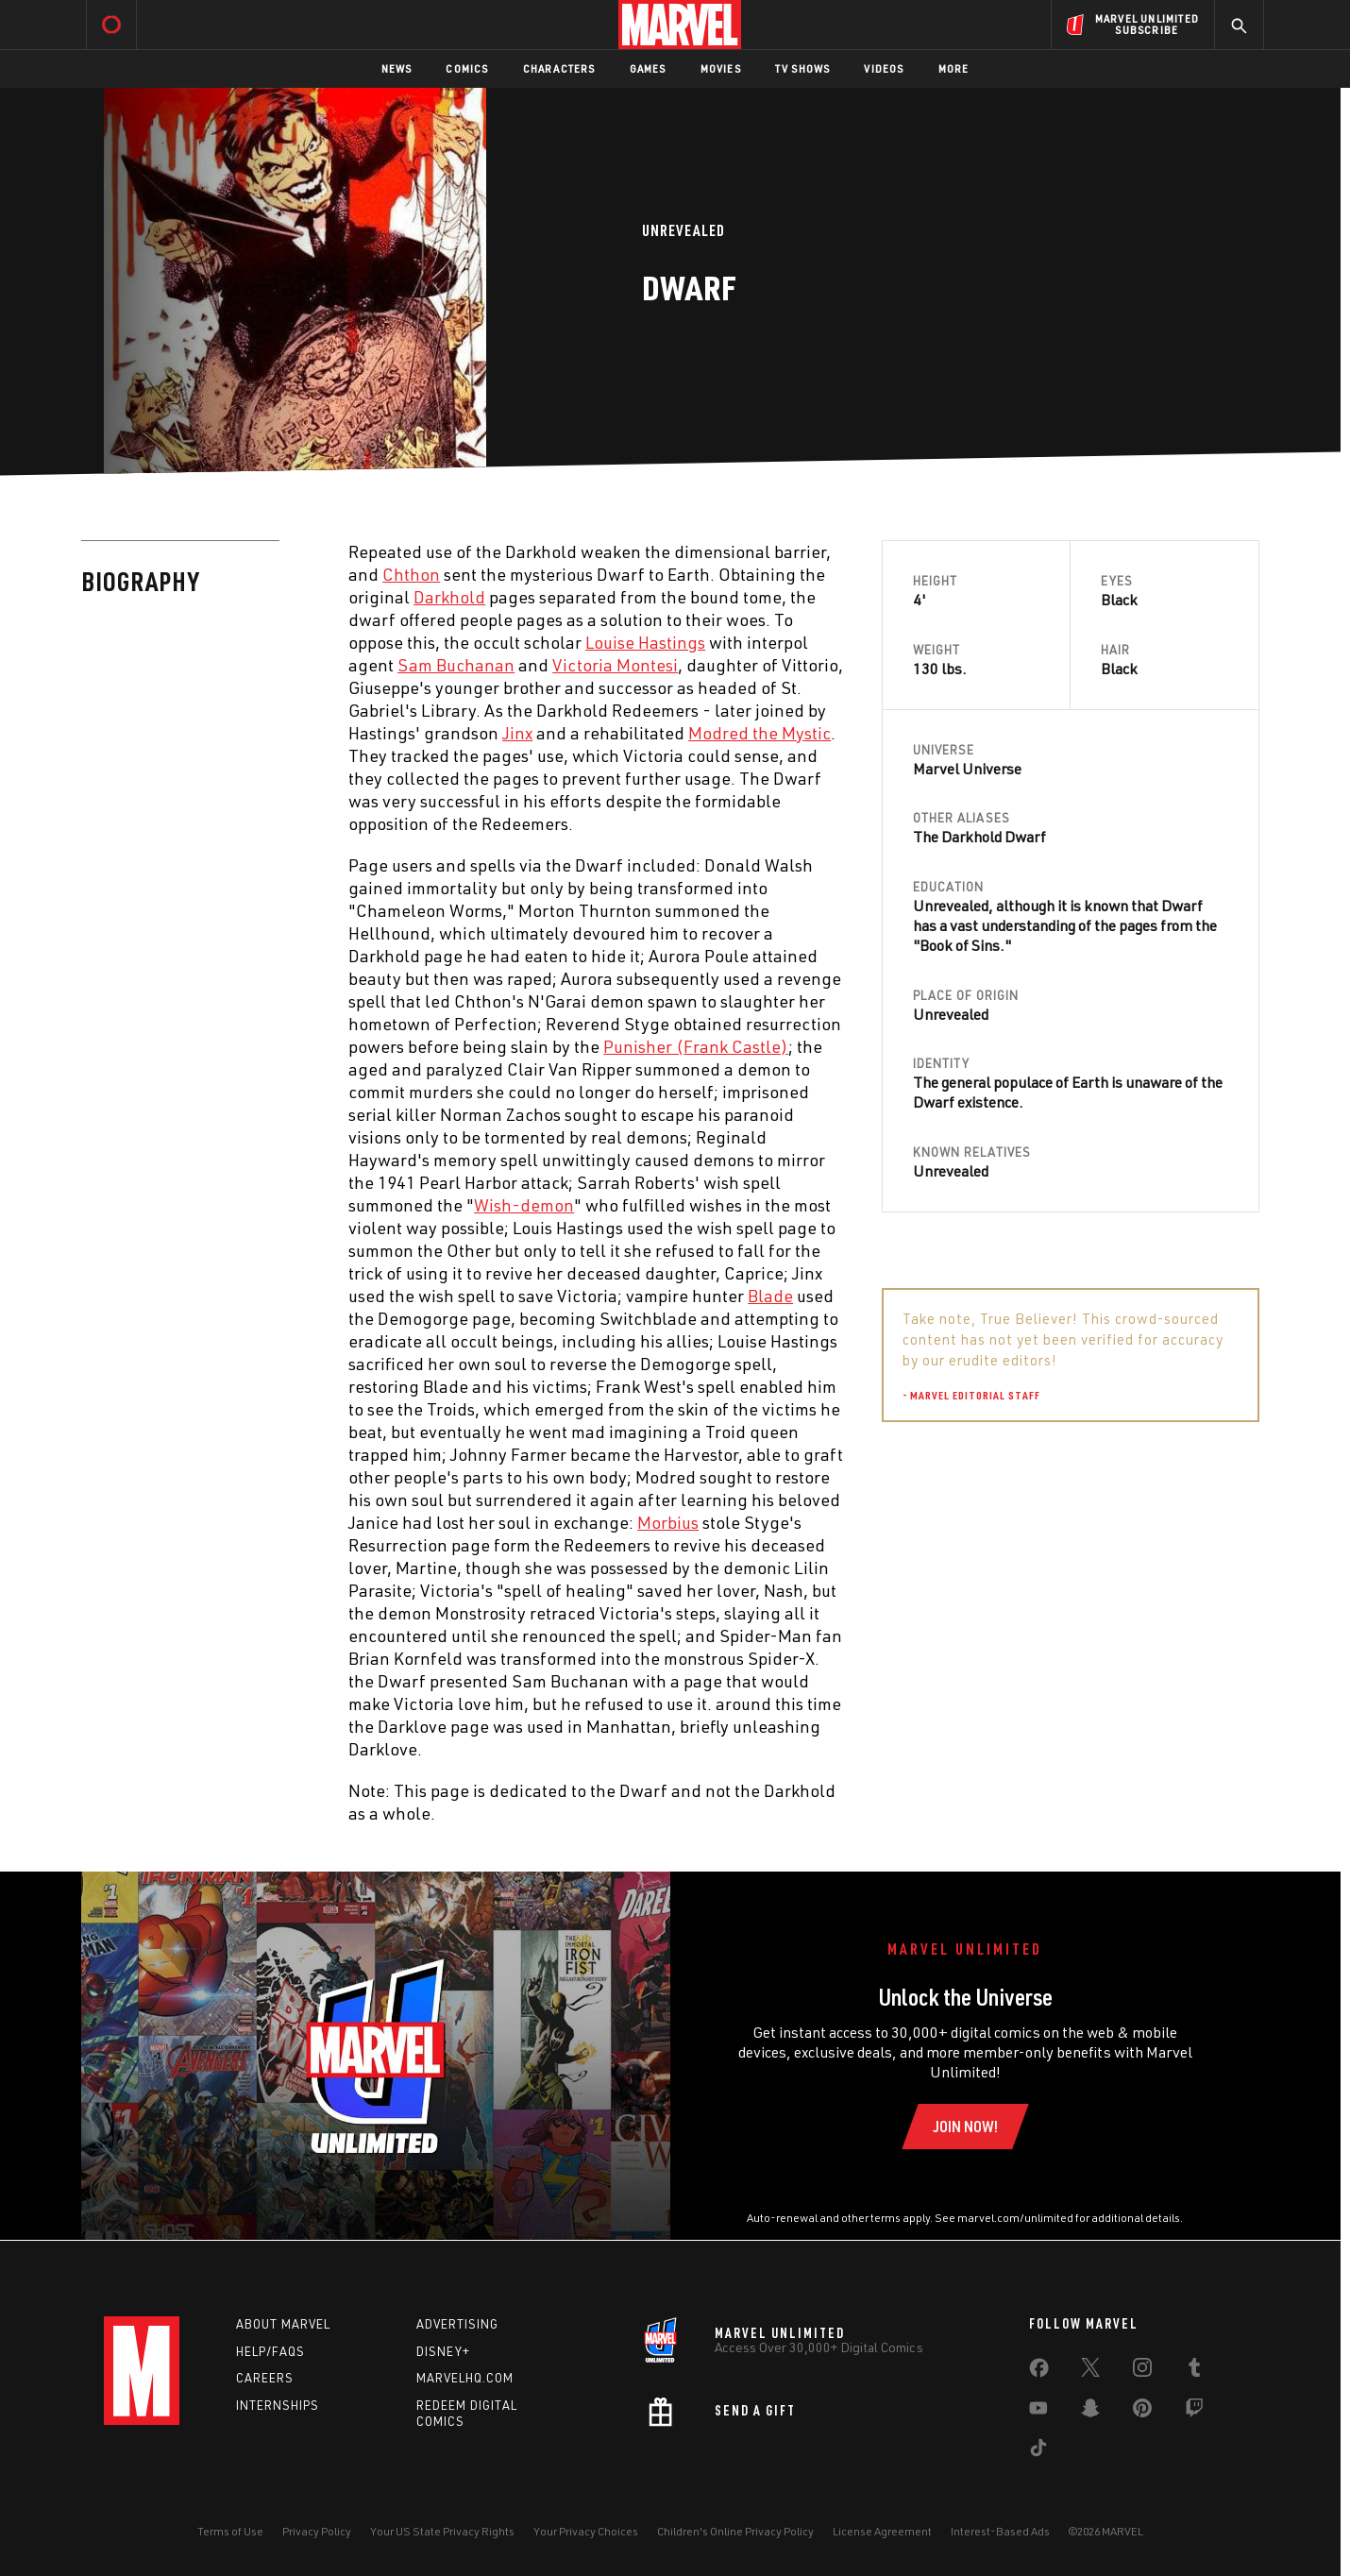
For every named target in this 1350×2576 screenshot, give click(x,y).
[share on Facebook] (1039, 2372)
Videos (883, 68)
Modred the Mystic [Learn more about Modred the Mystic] (759, 732)
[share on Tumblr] (1194, 2371)
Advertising (457, 2323)
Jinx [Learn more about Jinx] (517, 732)
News (397, 68)
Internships (277, 2405)
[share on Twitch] (1194, 2411)
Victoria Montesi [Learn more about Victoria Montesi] (615, 664)
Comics (467, 68)
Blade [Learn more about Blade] (770, 1295)
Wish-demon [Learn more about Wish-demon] (524, 1205)
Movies (720, 68)
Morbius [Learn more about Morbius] (668, 1522)
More (954, 68)
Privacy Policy (316, 2531)
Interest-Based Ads (1000, 2531)
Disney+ (443, 2351)
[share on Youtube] (1038, 2411)
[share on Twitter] (1090, 2371)
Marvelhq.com (465, 2377)
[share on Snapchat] (1090, 2411)
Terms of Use (230, 2531)
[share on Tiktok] (1038, 2451)
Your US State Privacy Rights (442, 2531)
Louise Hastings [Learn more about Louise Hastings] (645, 642)
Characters (559, 68)
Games (648, 68)
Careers (265, 2377)
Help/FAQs (270, 2351)
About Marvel (283, 2323)
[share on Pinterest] (1142, 2411)
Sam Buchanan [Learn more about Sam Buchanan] (456, 664)
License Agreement (882, 2531)
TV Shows (803, 68)
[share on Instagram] (1142, 2371)
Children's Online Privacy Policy (735, 2531)
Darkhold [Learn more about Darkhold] (449, 596)
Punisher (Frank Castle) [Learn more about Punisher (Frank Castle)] (695, 1046)
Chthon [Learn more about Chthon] (411, 574)
